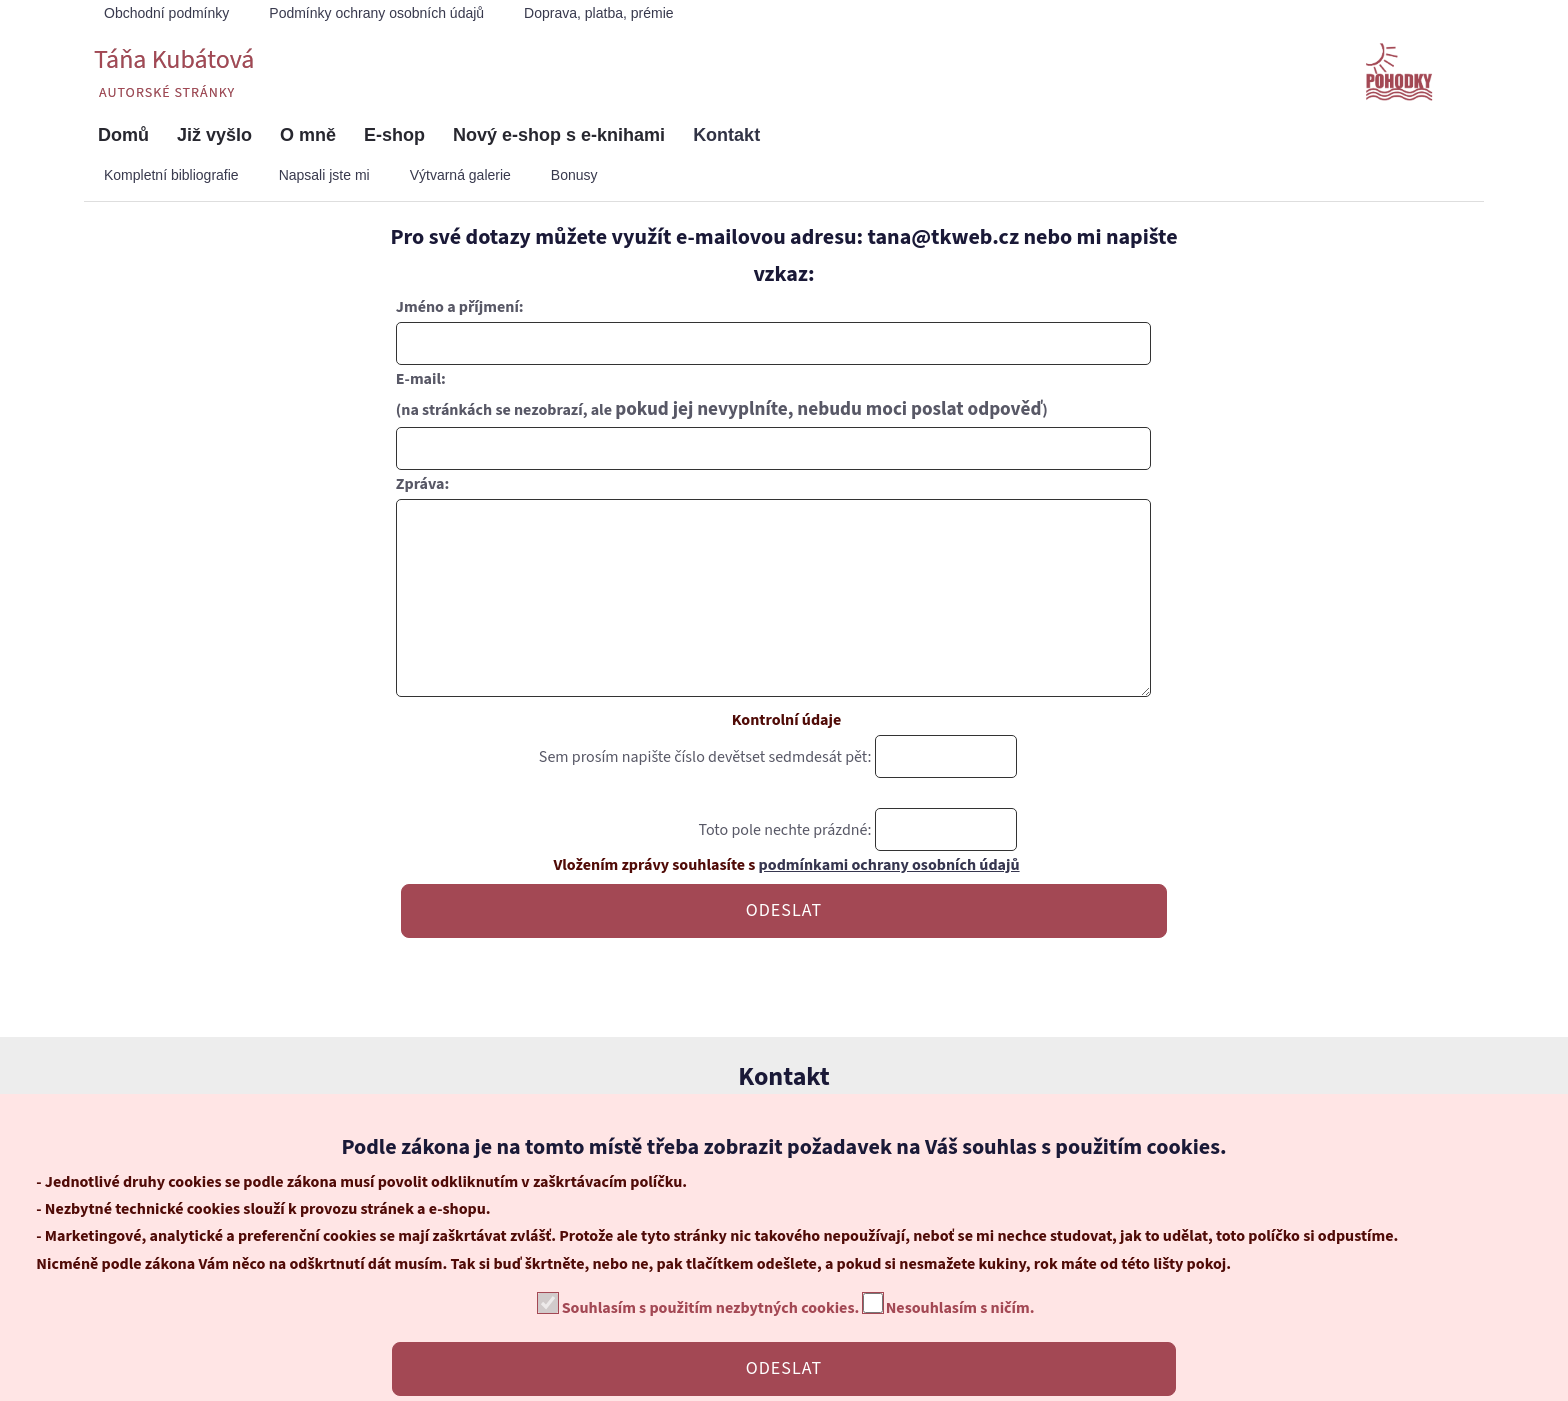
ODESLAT (784, 950)
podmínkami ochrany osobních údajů (889, 905)
